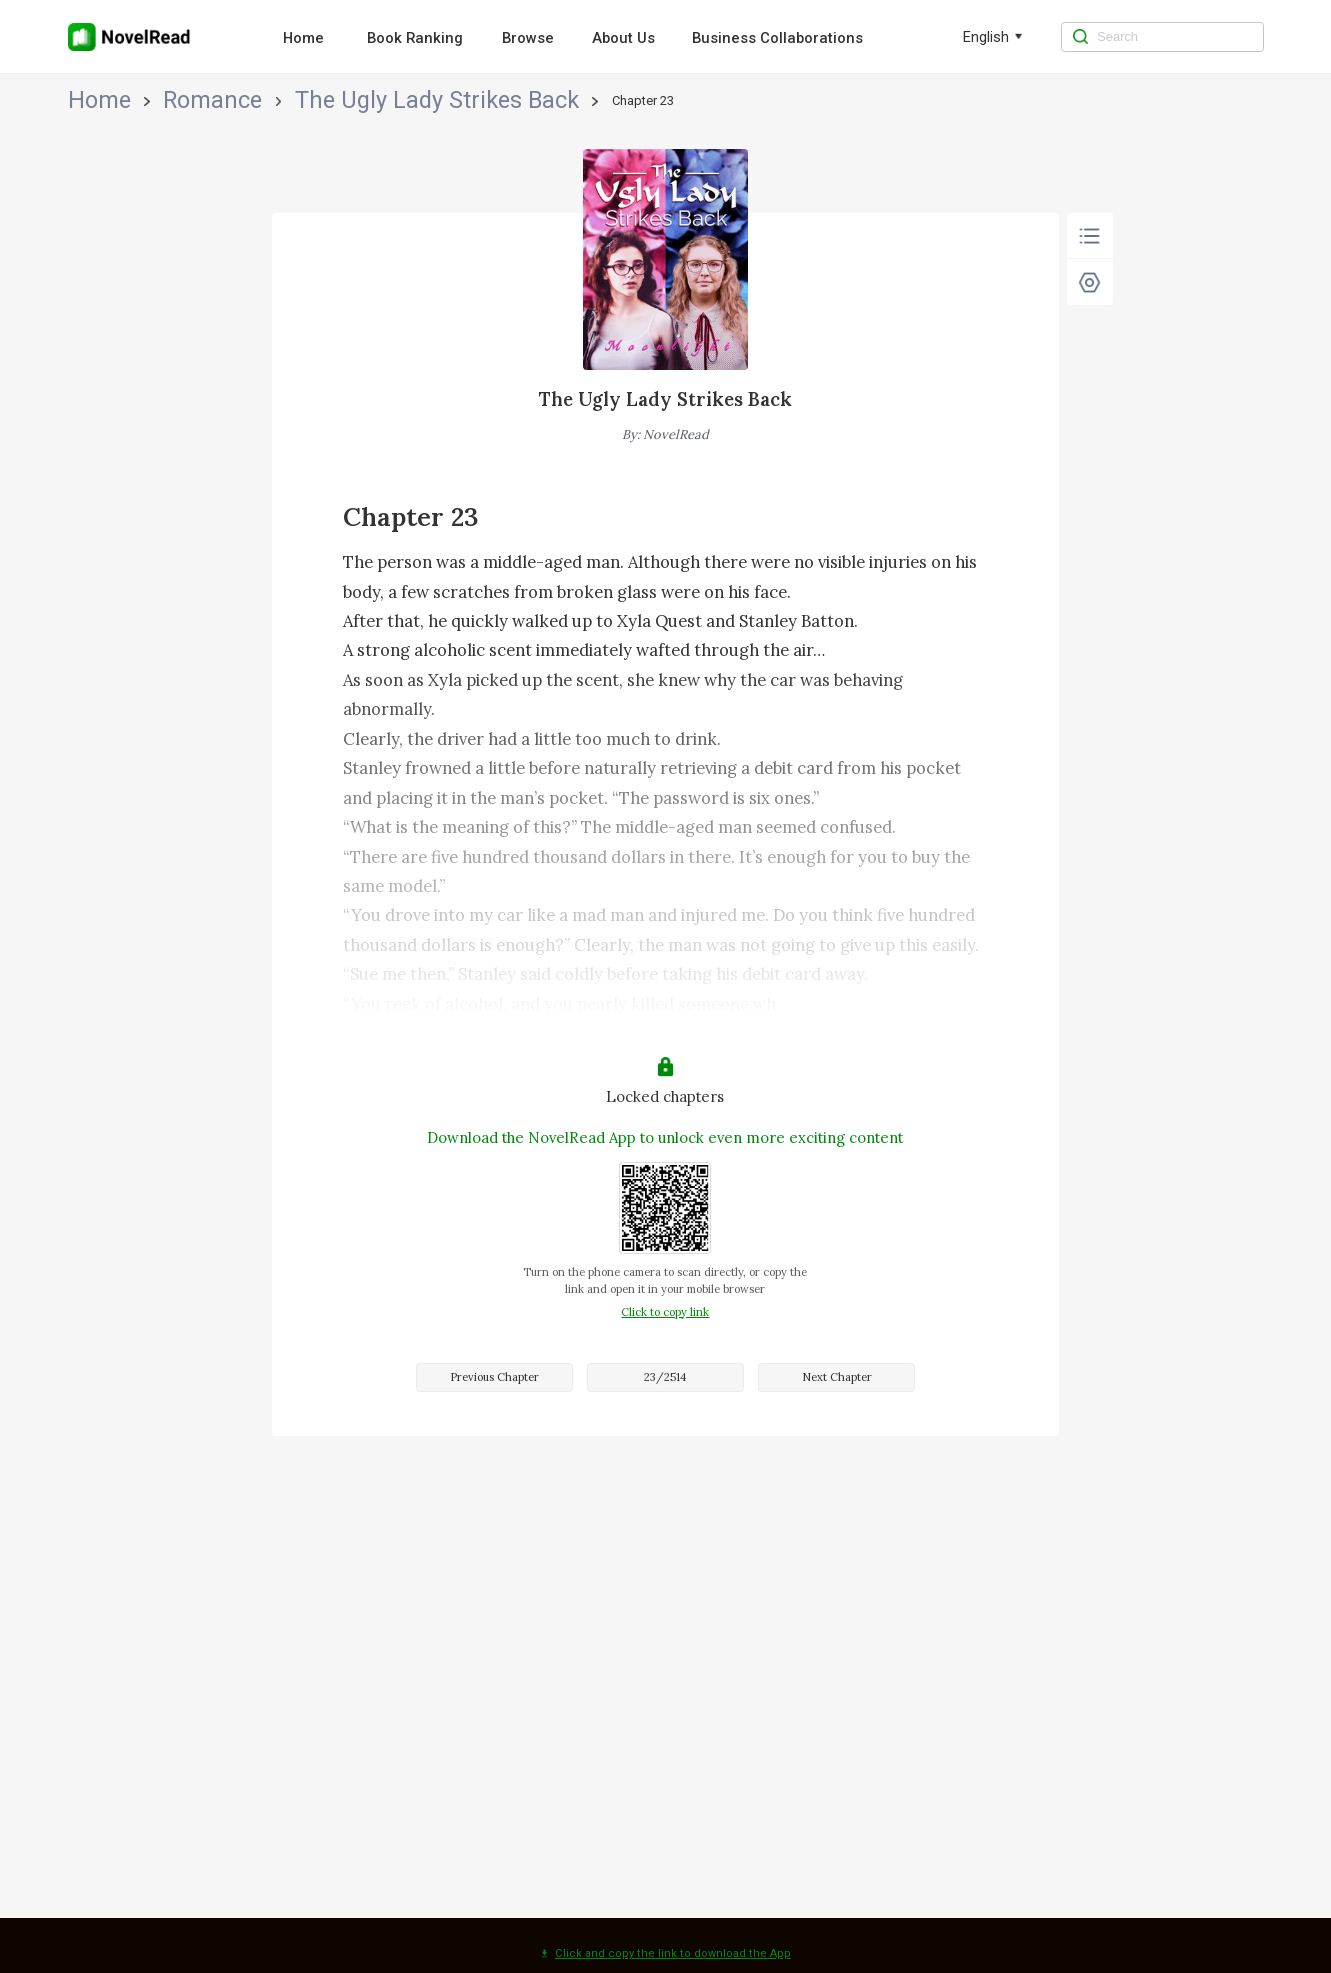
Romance (152, 100)
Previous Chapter (494, 1377)
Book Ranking (415, 38)
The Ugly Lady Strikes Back (278, 100)
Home (303, 38)
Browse (528, 38)
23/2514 (665, 1377)
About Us (623, 38)
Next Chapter (837, 1377)
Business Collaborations (777, 38)
